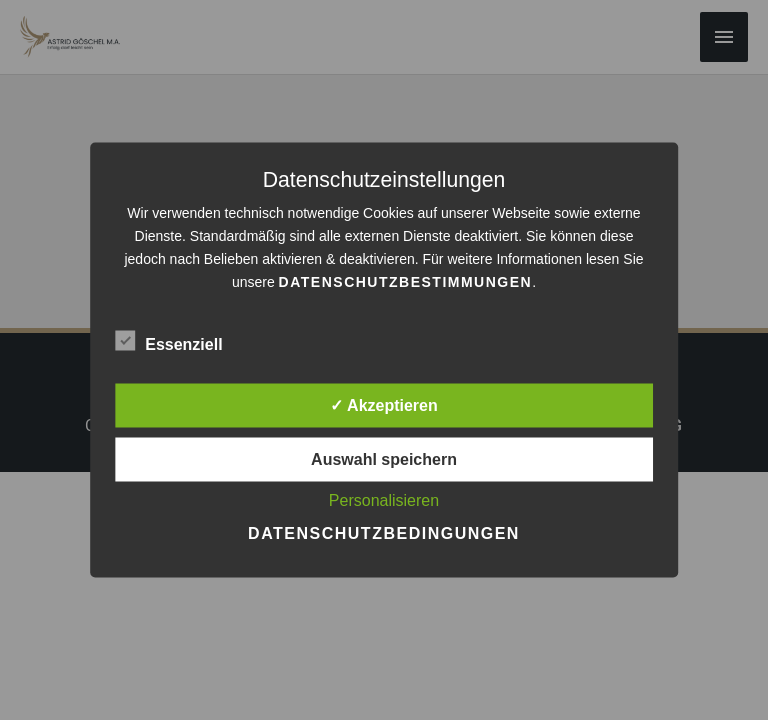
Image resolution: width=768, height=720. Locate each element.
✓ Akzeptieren (384, 405)
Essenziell (168, 341)
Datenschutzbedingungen (384, 533)
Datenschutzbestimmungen (406, 282)
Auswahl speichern (384, 459)
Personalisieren (384, 500)
